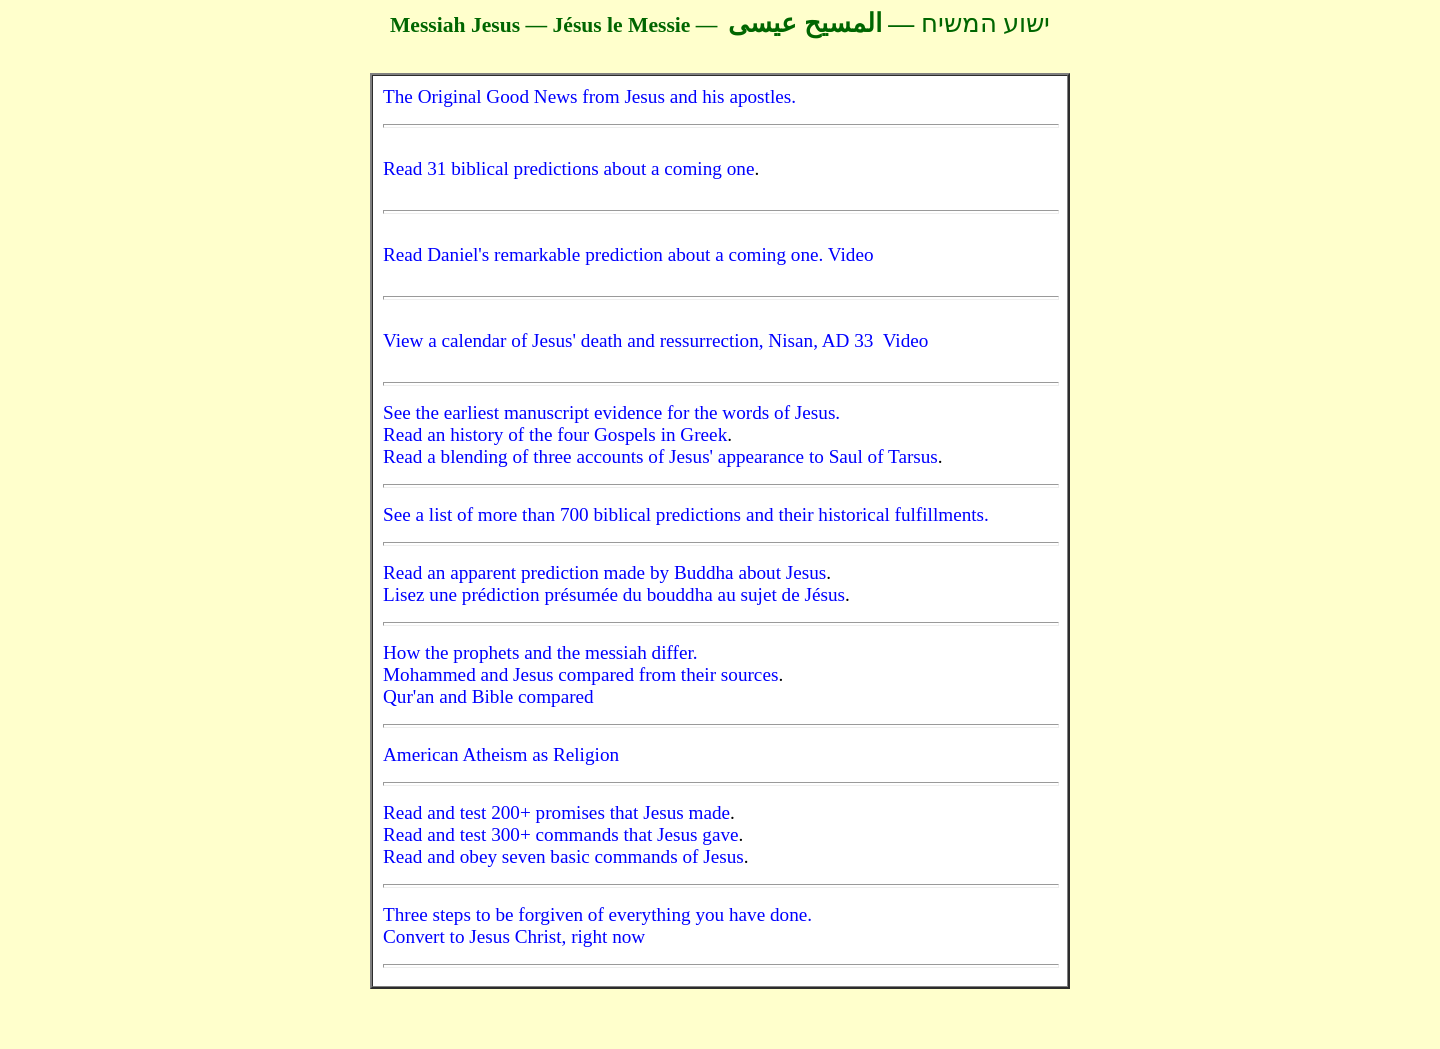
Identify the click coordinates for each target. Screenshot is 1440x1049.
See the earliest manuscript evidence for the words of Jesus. (611, 412)
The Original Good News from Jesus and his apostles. (589, 96)
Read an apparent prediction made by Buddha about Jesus (604, 572)
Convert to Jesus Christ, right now (514, 936)
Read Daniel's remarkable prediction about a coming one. (605, 254)
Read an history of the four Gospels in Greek (555, 434)
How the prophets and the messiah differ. (540, 652)
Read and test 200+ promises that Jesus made (556, 812)
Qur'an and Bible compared (488, 696)
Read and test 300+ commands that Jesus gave (561, 834)
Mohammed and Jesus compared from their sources (580, 674)
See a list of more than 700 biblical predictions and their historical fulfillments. (686, 514)
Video (851, 254)
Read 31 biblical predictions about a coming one (568, 168)
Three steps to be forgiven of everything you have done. (597, 914)
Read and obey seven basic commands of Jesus (563, 856)
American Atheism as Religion (501, 754)
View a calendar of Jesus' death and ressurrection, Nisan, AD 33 (633, 340)
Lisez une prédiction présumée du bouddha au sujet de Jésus (614, 594)
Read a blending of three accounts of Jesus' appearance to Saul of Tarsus (660, 456)
